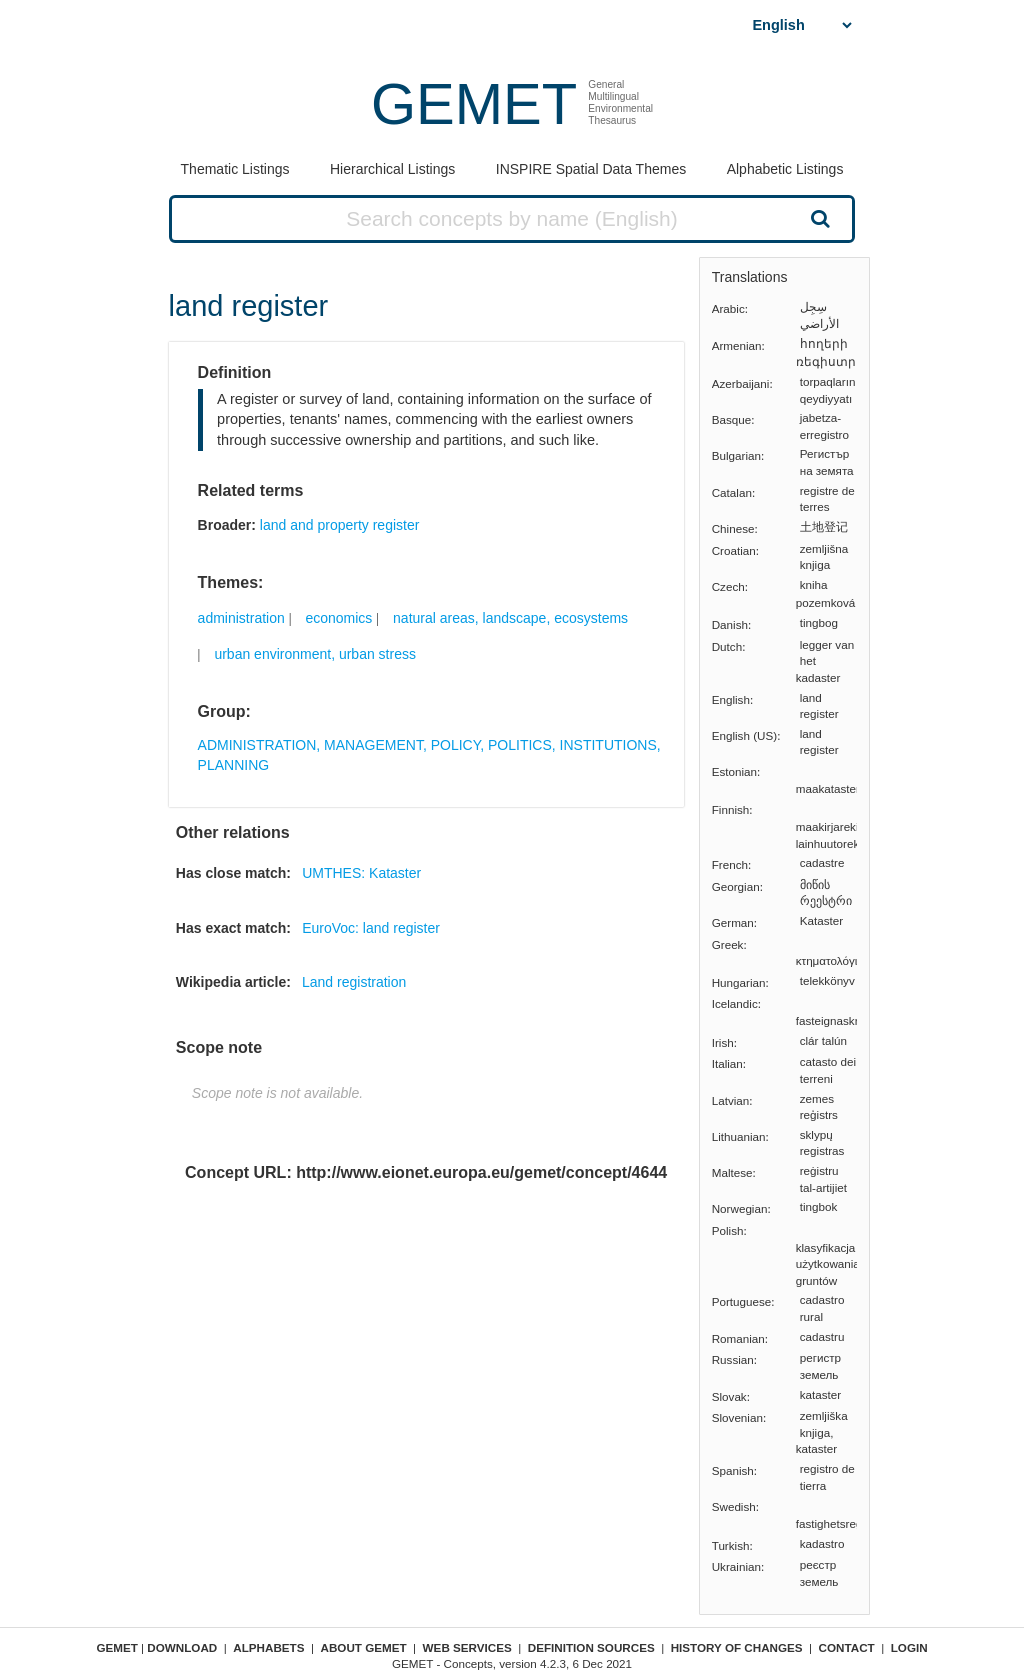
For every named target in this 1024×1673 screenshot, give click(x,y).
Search (818, 218)
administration (241, 618)
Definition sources (591, 1647)
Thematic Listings (235, 169)
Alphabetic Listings (785, 169)
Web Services (467, 1647)
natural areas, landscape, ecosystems (510, 618)
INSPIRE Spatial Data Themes (591, 169)
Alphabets (268, 1647)
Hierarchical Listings (392, 169)
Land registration (354, 982)
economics (338, 618)
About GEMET (364, 1647)
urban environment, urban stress (315, 654)
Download (182, 1647)
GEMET (474, 103)
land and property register (340, 525)
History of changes (737, 1647)
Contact (847, 1647)
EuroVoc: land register (371, 928)
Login (909, 1647)
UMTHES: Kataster (361, 873)
